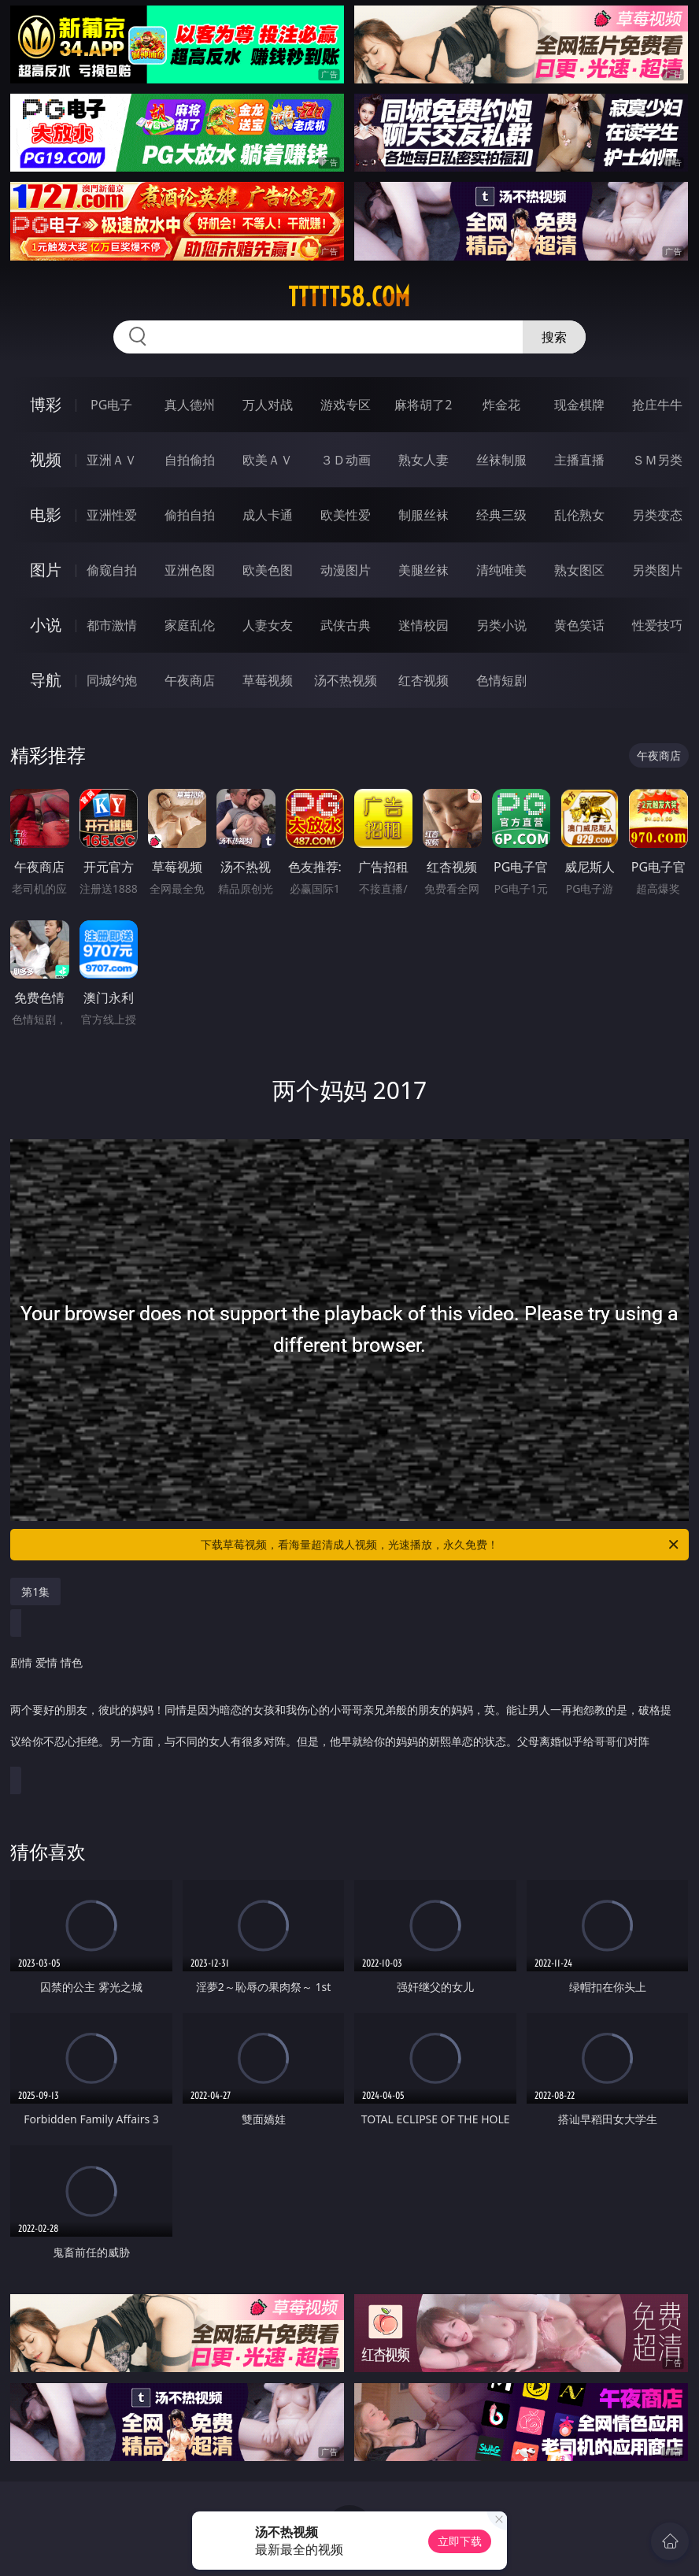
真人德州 (190, 404)
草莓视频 (267, 680)
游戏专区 (345, 404)
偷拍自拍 (190, 515)
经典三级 (501, 515)
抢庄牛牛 (657, 404)
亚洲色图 (190, 570)
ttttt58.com (349, 297)
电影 (45, 514)
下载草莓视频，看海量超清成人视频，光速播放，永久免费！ (441, 1544)
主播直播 (579, 459)
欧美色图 (267, 570)
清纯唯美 (501, 570)
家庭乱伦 (190, 625)
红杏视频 (423, 680)
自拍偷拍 (190, 459)
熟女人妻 (423, 459)
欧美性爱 (345, 515)
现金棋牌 (579, 404)
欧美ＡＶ (267, 459)
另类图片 (657, 570)
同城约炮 (112, 680)
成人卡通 (267, 515)
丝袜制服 (501, 459)
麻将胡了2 (423, 404)
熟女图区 (579, 570)
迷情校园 (423, 625)
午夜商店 (190, 680)
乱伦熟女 (579, 515)
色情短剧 (501, 680)
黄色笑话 (579, 625)
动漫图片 (345, 570)
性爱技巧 (657, 625)
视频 (45, 459)
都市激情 (112, 625)
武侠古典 (345, 625)
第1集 (35, 1591)
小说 (45, 624)
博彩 (45, 404)
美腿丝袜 (423, 570)
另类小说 (501, 625)
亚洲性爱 (112, 515)
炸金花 (501, 404)
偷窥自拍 (112, 570)
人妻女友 (267, 625)
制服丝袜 (423, 515)
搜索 (554, 337)
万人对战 (267, 404)
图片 (45, 569)
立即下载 (460, 2540)
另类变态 (657, 515)
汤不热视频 (345, 680)
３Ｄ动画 (345, 459)
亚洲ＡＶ (112, 459)
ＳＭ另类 (657, 459)
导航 (45, 679)
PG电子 (111, 404)
